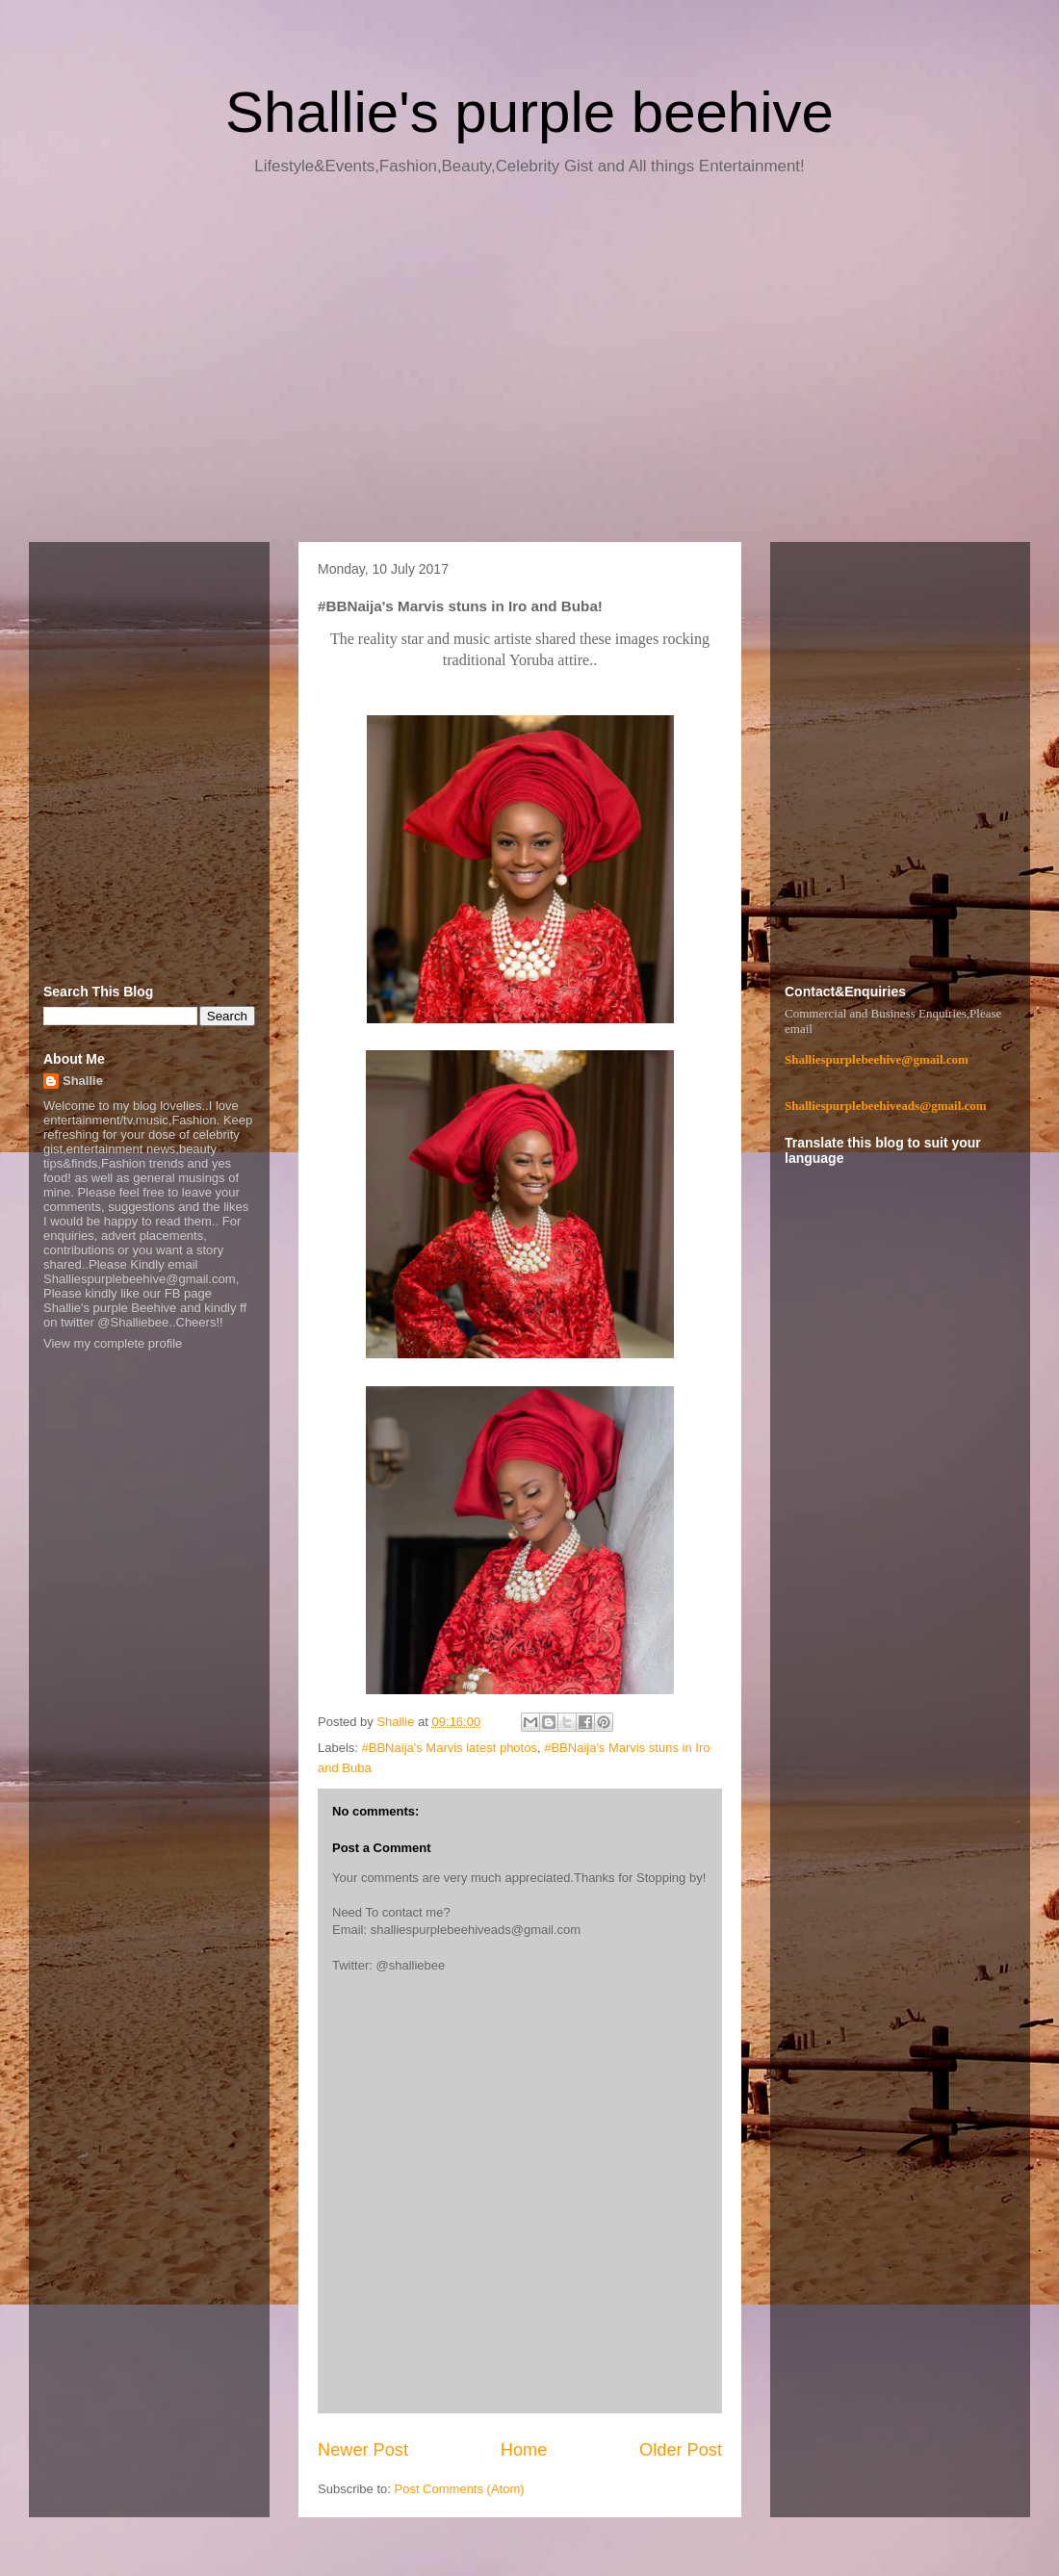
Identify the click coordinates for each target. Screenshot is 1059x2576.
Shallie (83, 1080)
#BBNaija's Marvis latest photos (449, 1747)
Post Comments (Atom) (460, 2489)
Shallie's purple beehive (529, 112)
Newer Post (363, 2450)
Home (524, 2450)
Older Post (680, 2450)
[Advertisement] (529, 366)
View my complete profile (112, 1343)
